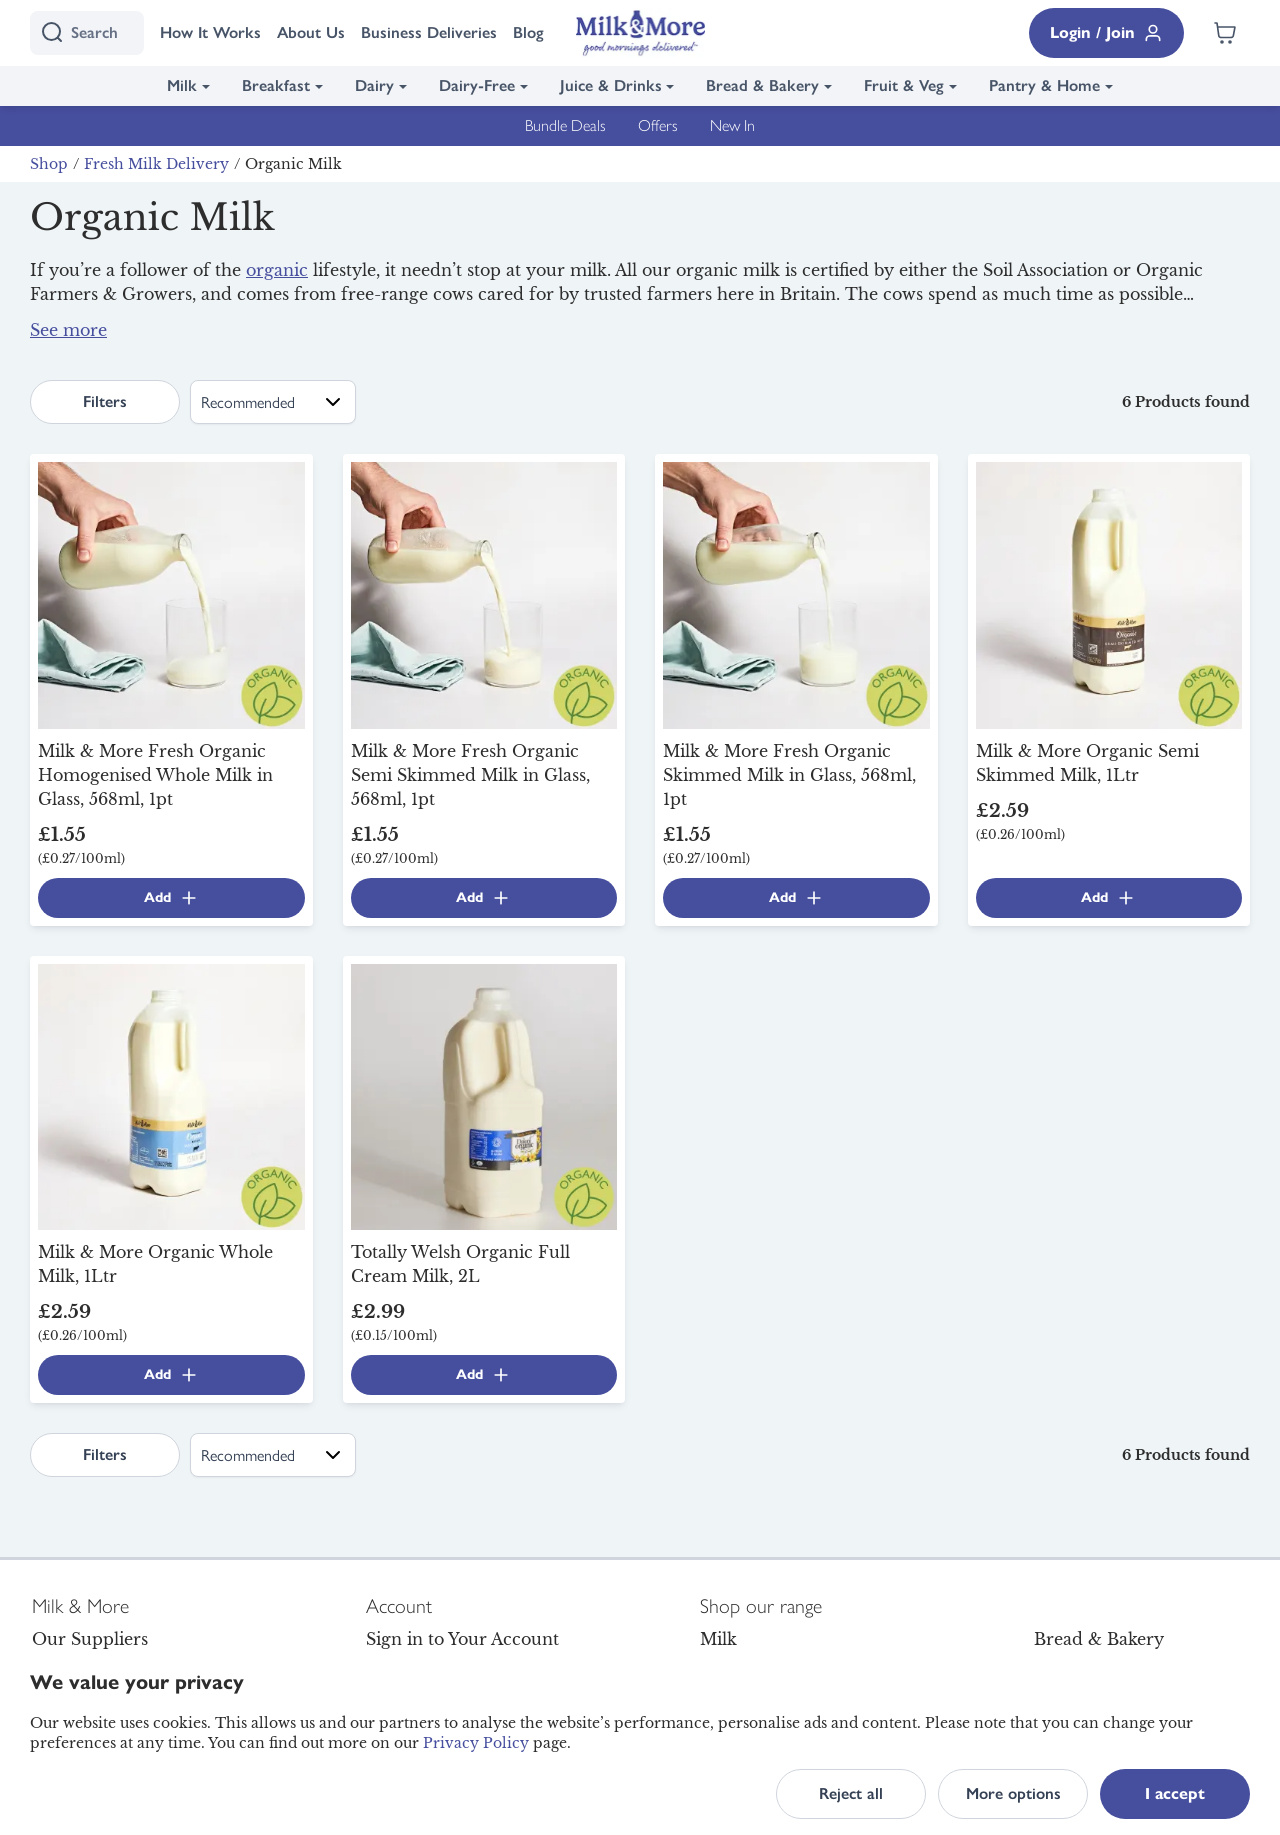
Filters (105, 401)
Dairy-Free (477, 85)
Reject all (851, 1793)
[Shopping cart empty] (1225, 33)
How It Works (210, 32)
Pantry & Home (1044, 85)
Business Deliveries (429, 32)
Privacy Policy (476, 1743)
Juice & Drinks (611, 85)
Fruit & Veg (904, 85)
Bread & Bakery (762, 85)
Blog (528, 32)
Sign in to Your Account (462, 1639)
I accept (1175, 1793)
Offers (658, 125)
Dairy (374, 85)
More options (1013, 1793)
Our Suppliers (90, 1639)
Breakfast (276, 85)
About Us (311, 32)
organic (277, 270)
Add (171, 898)
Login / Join (1106, 33)
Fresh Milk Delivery (156, 164)
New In (732, 125)
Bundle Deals (565, 125)
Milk (182, 85)
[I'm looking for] (87, 33)
